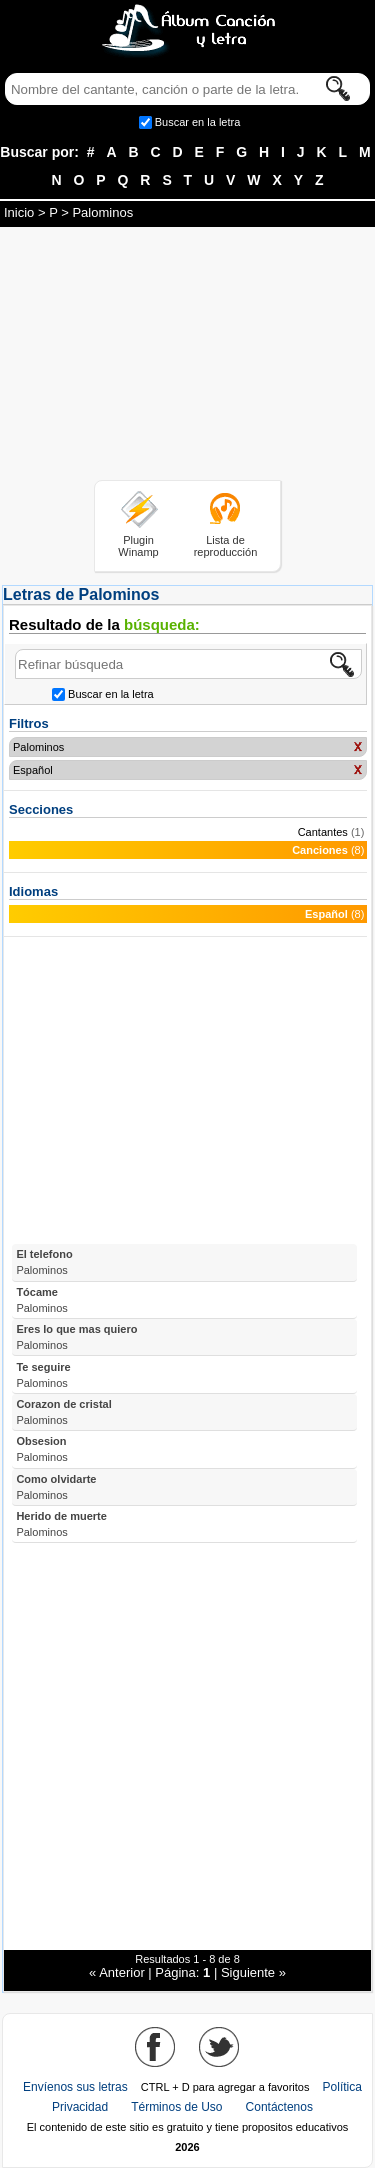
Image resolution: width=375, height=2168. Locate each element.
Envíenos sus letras (75, 2087)
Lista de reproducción (226, 546)
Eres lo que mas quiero (76, 1337)
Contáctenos (279, 2107)
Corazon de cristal (63, 1412)
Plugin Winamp (138, 546)
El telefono (44, 1262)
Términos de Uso (176, 2107)
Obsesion (41, 1449)
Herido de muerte (61, 1524)
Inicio (19, 212)
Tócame (41, 1300)
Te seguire (43, 1375)
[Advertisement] (188, 357)
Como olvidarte (56, 1487)
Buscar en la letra (198, 122)
